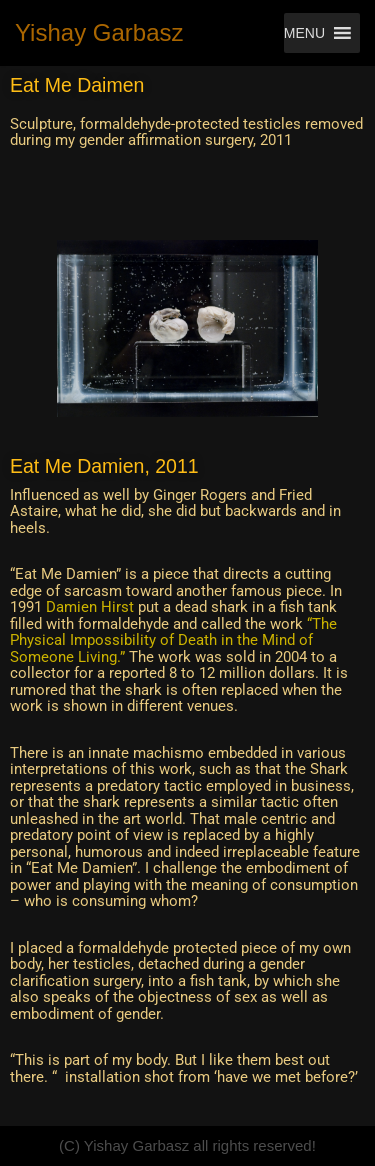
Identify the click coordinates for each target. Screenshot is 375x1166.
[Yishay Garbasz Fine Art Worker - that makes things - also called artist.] (99, 33)
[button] (304, 33)
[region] (187, 329)
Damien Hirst (90, 607)
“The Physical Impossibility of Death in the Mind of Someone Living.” (173, 640)
